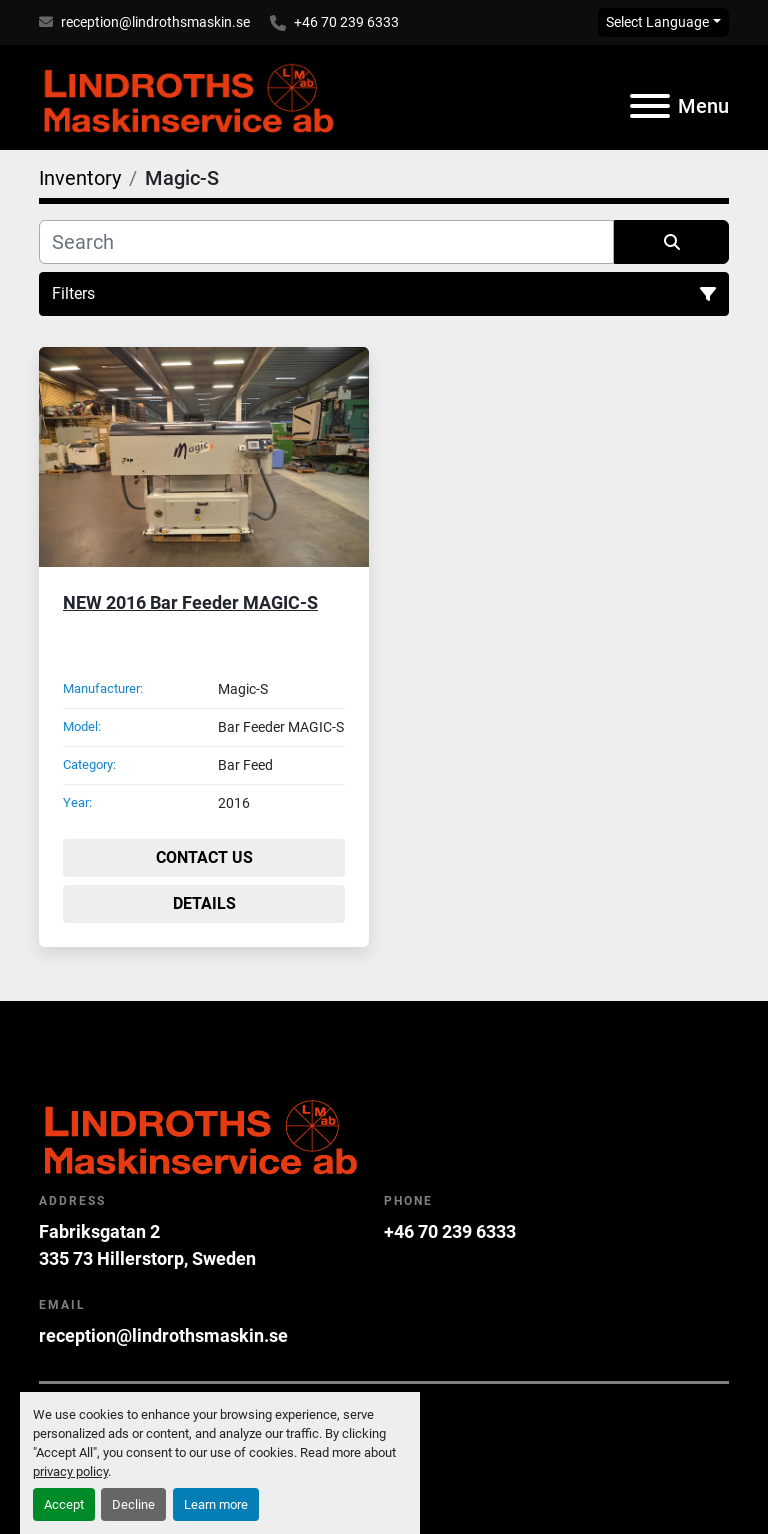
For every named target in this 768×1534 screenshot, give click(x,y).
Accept (64, 1504)
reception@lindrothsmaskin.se (155, 22)
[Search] (326, 242)
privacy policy (70, 1471)
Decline (133, 1504)
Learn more (216, 1504)
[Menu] (650, 106)
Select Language (657, 22)
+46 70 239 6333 (346, 22)
